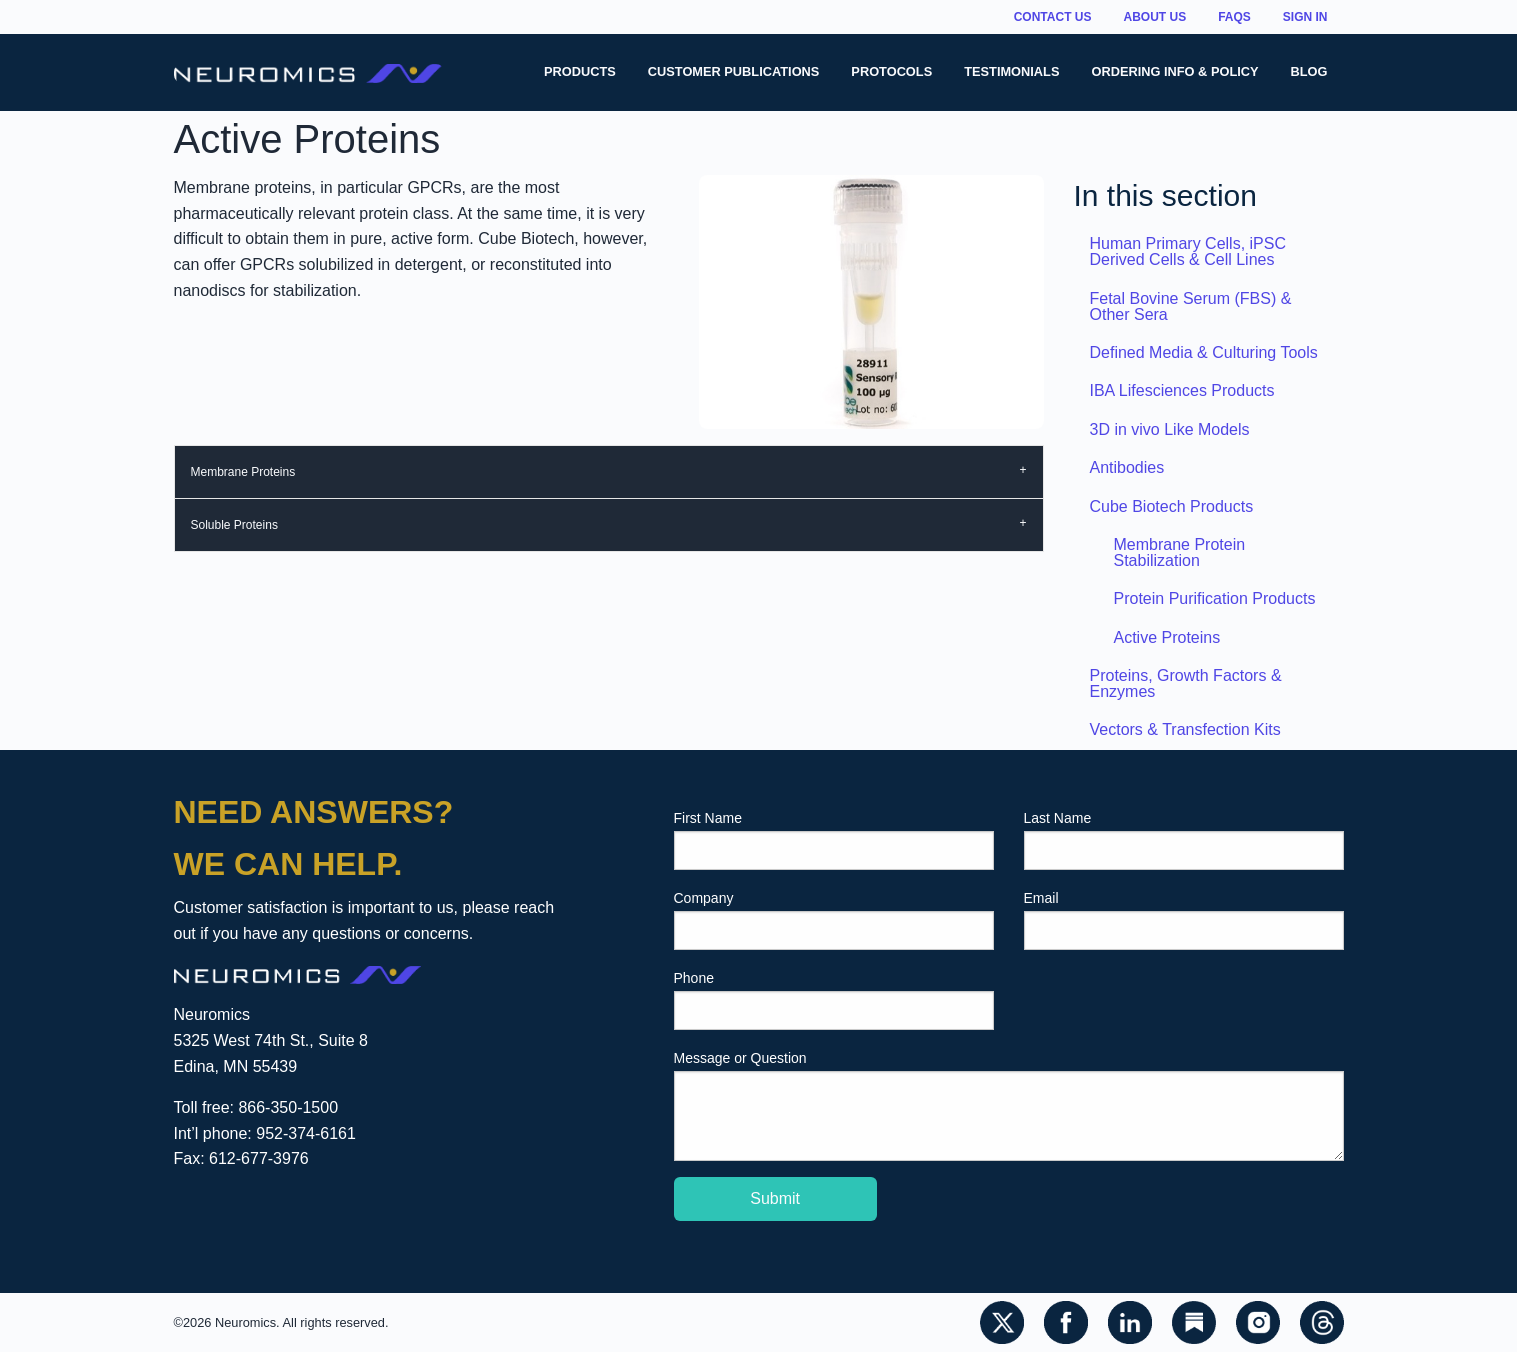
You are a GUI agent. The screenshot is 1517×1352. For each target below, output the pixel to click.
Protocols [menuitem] (891, 71)
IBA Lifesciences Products (1182, 390)
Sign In (1305, 17)
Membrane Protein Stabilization (1180, 552)
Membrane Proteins (243, 472)
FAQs (1234, 17)
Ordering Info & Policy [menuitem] (1174, 71)
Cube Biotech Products (1172, 506)
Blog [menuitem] (1309, 71)
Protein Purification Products (1215, 598)
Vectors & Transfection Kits (1185, 729)
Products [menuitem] (580, 71)
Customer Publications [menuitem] (734, 71)
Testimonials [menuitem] (1011, 71)
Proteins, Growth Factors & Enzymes (1186, 683)
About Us (1154, 17)
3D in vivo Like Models (1170, 429)
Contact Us (1053, 17)
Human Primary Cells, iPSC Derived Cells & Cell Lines (1188, 251)
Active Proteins (1167, 637)
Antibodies (1127, 467)
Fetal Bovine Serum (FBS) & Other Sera (1191, 306)
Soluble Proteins (234, 525)
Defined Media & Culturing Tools (1204, 352)
